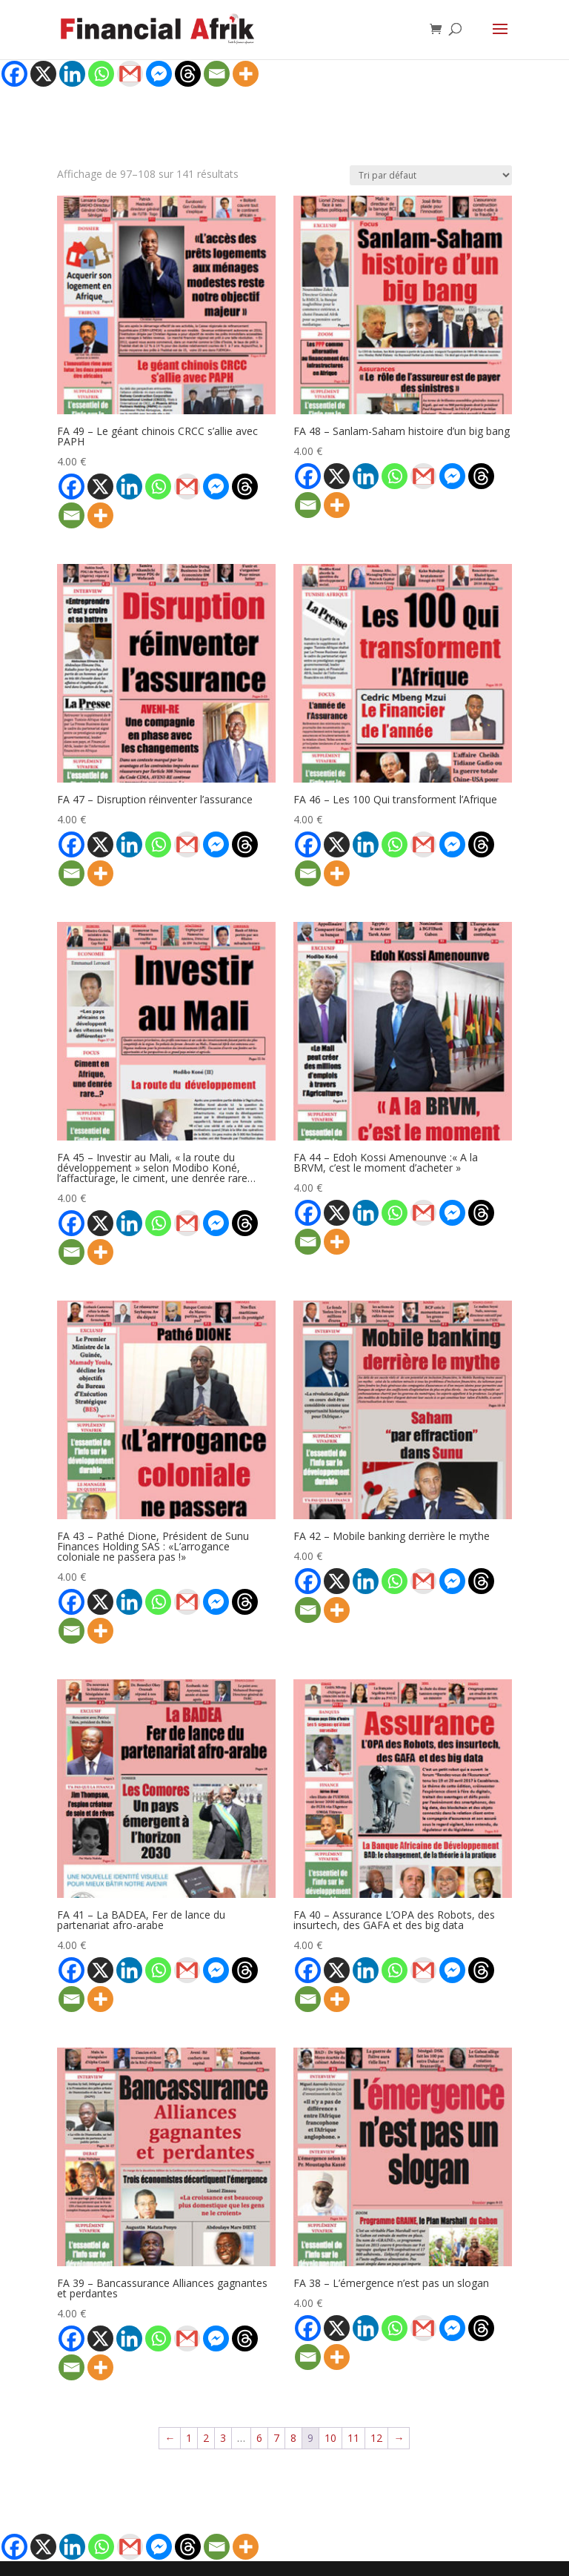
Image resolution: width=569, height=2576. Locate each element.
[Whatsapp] (101, 74)
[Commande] (431, 175)
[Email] (217, 74)
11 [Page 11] (353, 2438)
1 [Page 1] (189, 2438)
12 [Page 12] (376, 2438)
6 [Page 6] (259, 2438)
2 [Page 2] (206, 2438)
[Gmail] (130, 74)
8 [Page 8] (293, 2438)
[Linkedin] (72, 74)
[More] (246, 74)
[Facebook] (14, 74)
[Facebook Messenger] (159, 74)
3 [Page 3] (223, 2438)
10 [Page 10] (330, 2438)
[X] (43, 74)
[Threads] (188, 74)
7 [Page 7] (276, 2438)
